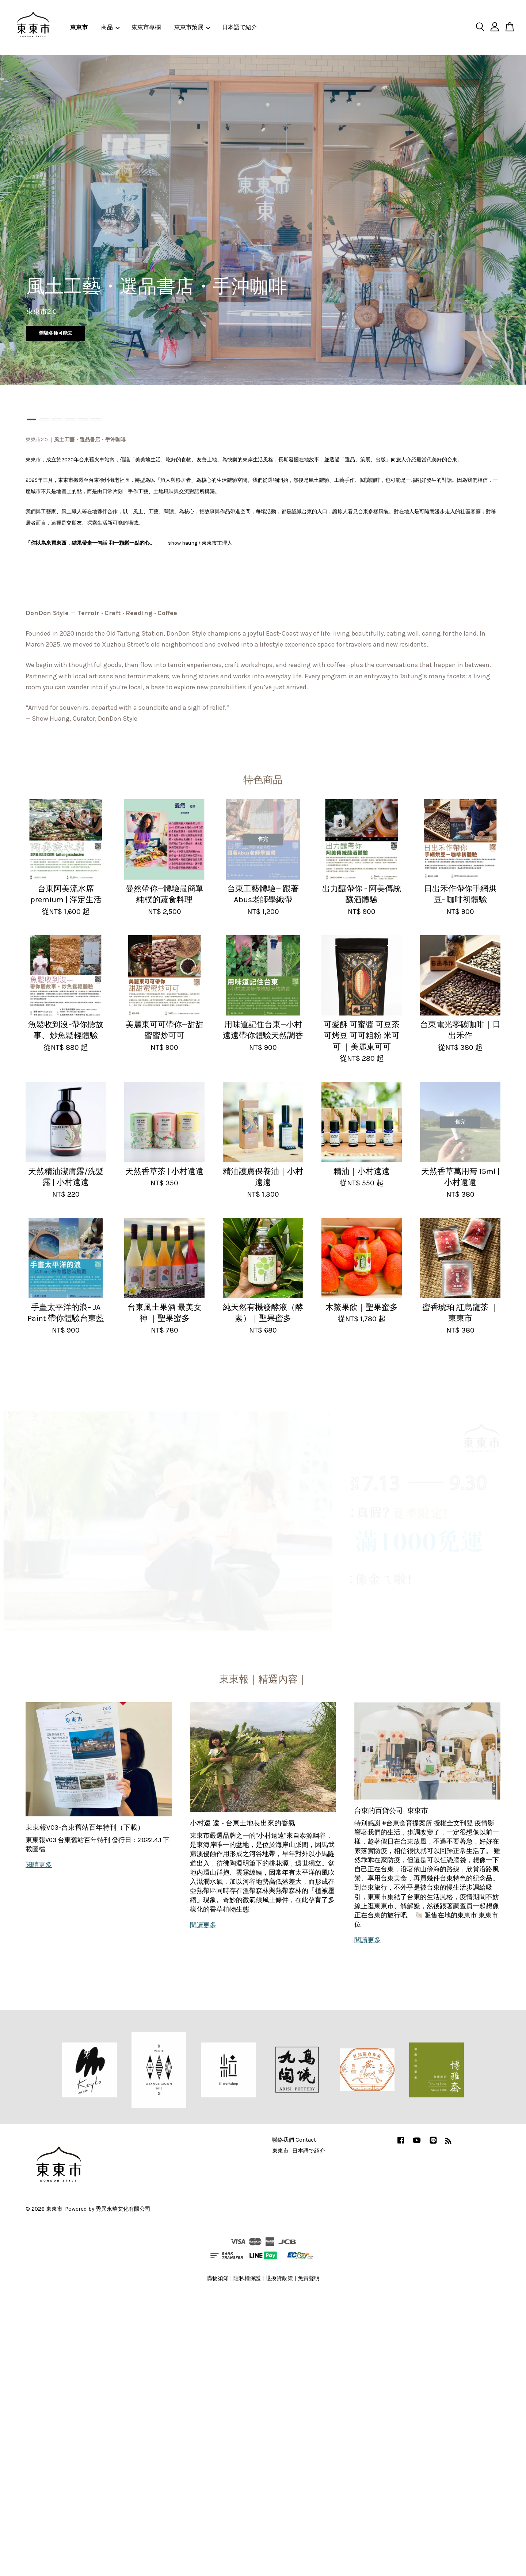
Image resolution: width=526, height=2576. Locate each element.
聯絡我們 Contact (294, 2140)
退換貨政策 (279, 2278)
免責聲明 (309, 2278)
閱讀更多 (39, 1865)
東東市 (79, 27)
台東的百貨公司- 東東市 (391, 1811)
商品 (110, 27)
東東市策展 (192, 27)
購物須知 (218, 2278)
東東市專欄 (146, 27)
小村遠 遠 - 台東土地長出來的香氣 (242, 1823)
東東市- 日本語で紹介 (298, 2151)
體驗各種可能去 (55, 333)
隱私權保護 (247, 2278)
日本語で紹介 (239, 27)
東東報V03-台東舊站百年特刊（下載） (85, 1828)
